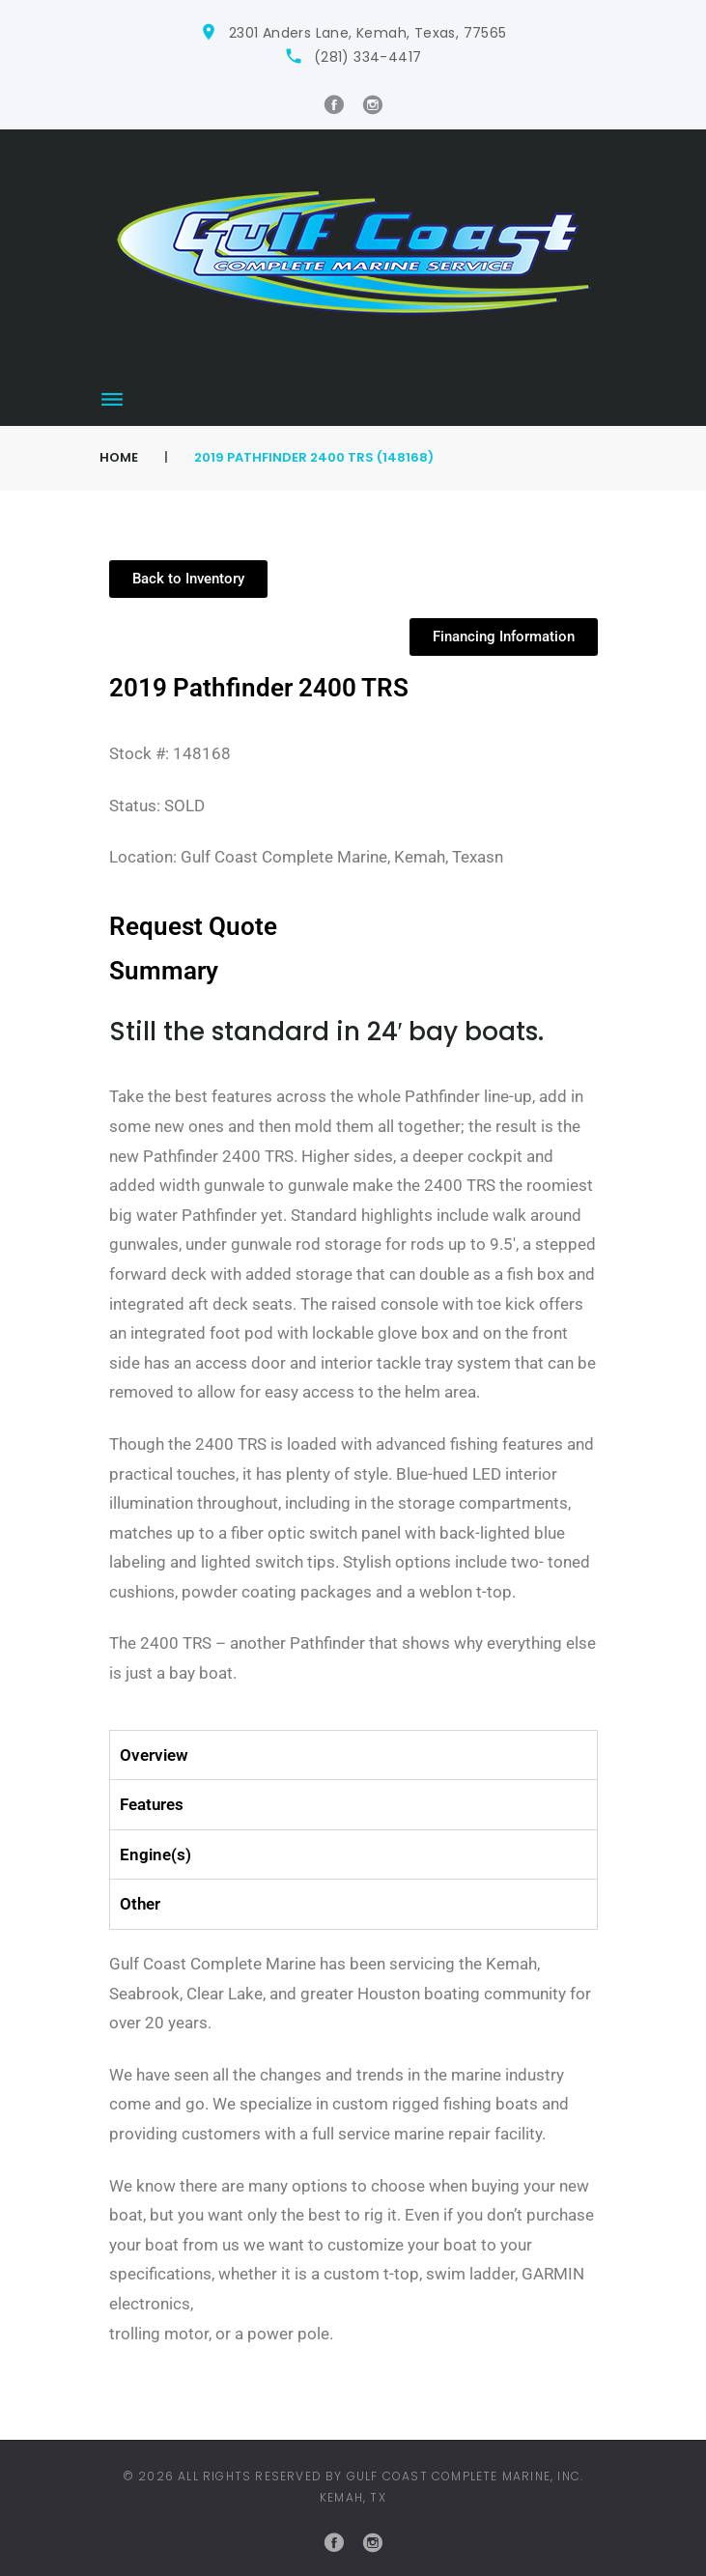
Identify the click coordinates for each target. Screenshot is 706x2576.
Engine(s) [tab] (155, 1854)
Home (118, 457)
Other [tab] (140, 1903)
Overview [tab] (154, 1755)
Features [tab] (152, 1804)
